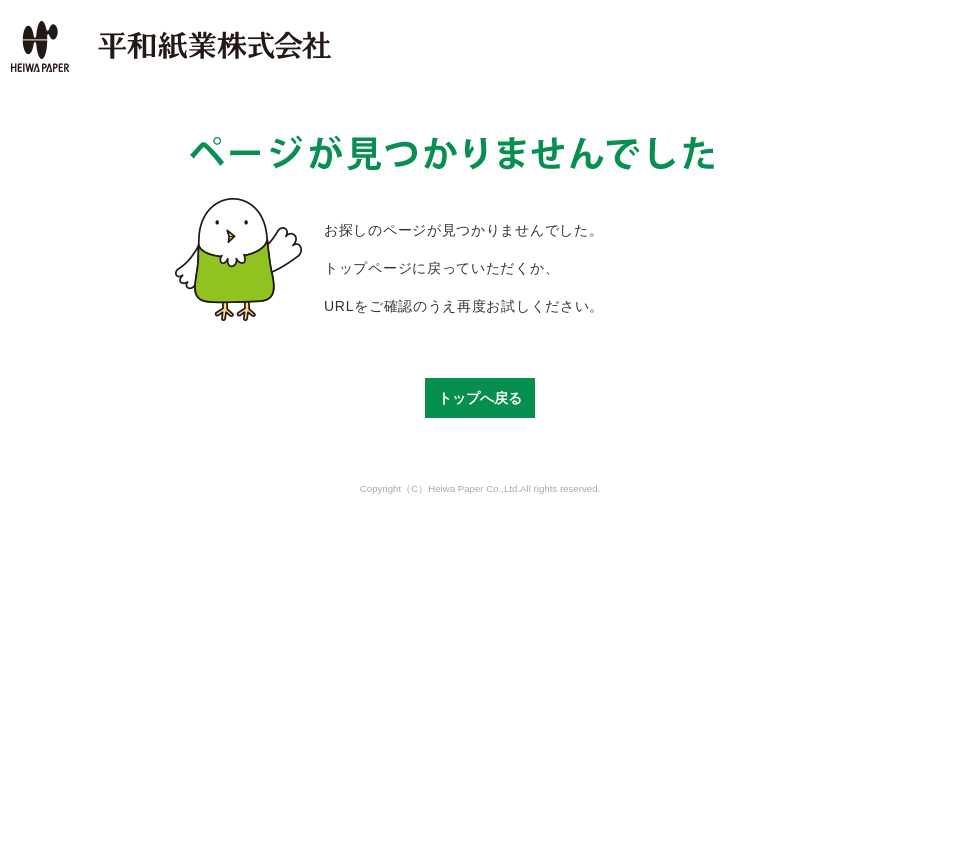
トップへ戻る (480, 398)
